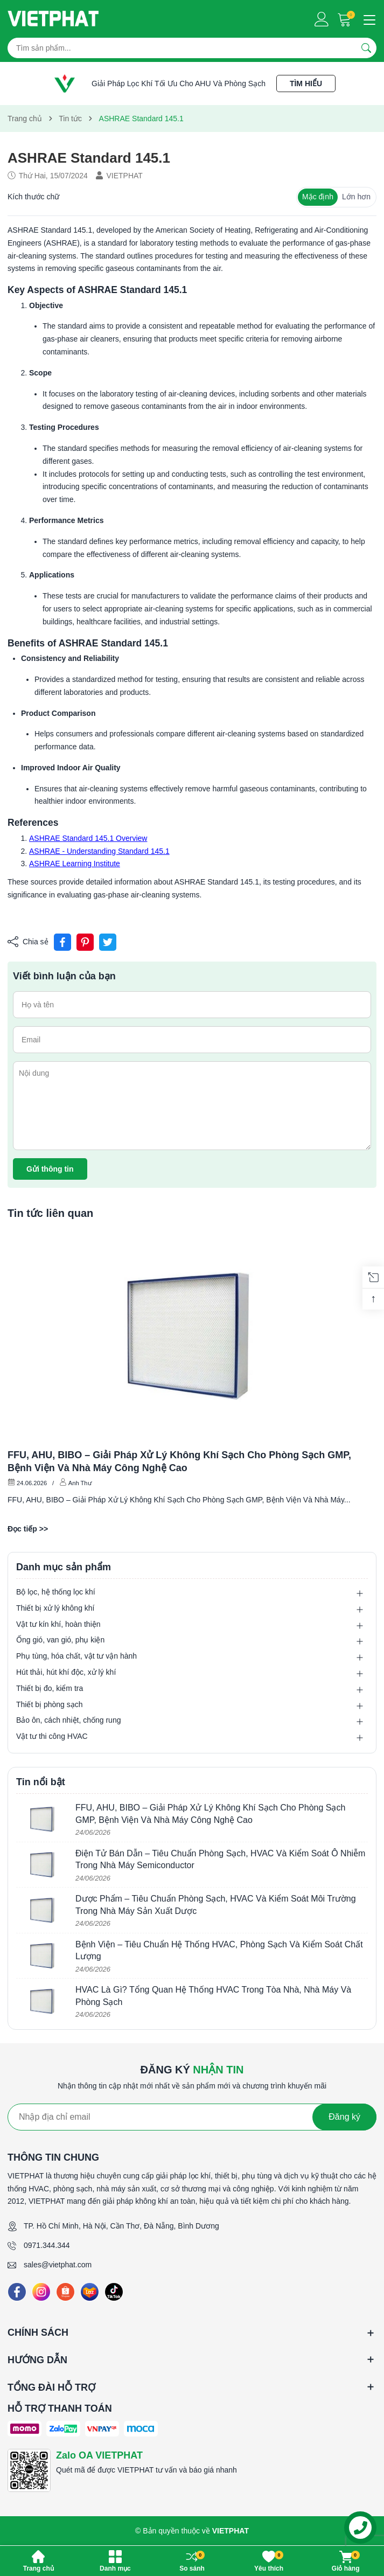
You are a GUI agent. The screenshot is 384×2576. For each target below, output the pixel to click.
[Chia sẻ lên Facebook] (62, 942)
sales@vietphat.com (58, 2264)
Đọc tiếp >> (28, 1528)
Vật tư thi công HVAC (52, 1736)
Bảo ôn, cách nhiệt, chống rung (68, 1720)
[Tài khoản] (322, 19)
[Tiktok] (113, 2291)
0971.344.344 (47, 2245)
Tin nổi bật (40, 1782)
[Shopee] (65, 2291)
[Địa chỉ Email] (192, 2117)
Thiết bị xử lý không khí (55, 1608)
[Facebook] (17, 2291)
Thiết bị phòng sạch (49, 1704)
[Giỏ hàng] (345, 19)
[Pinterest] (85, 942)
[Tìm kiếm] (366, 48)
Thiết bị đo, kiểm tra (49, 1688)
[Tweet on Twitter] (107, 942)
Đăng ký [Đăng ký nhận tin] (344, 2116)
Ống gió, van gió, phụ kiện (60, 1639)
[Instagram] (41, 2291)
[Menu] (367, 18)
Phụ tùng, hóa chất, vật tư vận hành (76, 1656)
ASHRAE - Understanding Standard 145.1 (99, 851)
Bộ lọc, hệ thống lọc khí (55, 1592)
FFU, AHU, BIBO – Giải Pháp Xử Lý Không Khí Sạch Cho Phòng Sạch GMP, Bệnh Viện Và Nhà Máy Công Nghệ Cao (179, 1461)
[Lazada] (89, 2291)
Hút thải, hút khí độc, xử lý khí (66, 1672)
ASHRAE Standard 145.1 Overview (88, 838)
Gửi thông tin (50, 1169)
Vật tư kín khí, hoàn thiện (58, 1624)
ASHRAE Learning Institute (74, 863)
